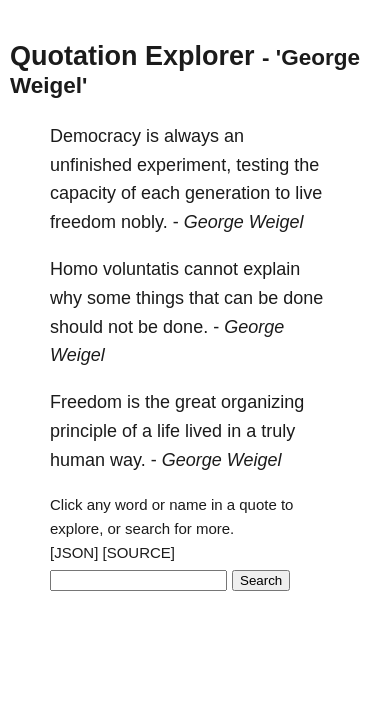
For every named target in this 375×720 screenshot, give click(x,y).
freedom (83, 222)
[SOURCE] (139, 552)
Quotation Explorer (132, 56)
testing (262, 165)
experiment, (184, 165)
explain (271, 269)
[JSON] (74, 552)
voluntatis (141, 269)
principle (83, 431)
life (168, 431)
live (308, 193)
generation (227, 193)
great (195, 402)
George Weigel (244, 222)
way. (128, 460)
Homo (74, 269)
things (160, 298)
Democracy (95, 136)
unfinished (91, 165)
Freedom (86, 402)
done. (185, 327)
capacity (83, 193)
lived (203, 431)
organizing (262, 402)
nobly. (144, 222)
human (77, 460)
